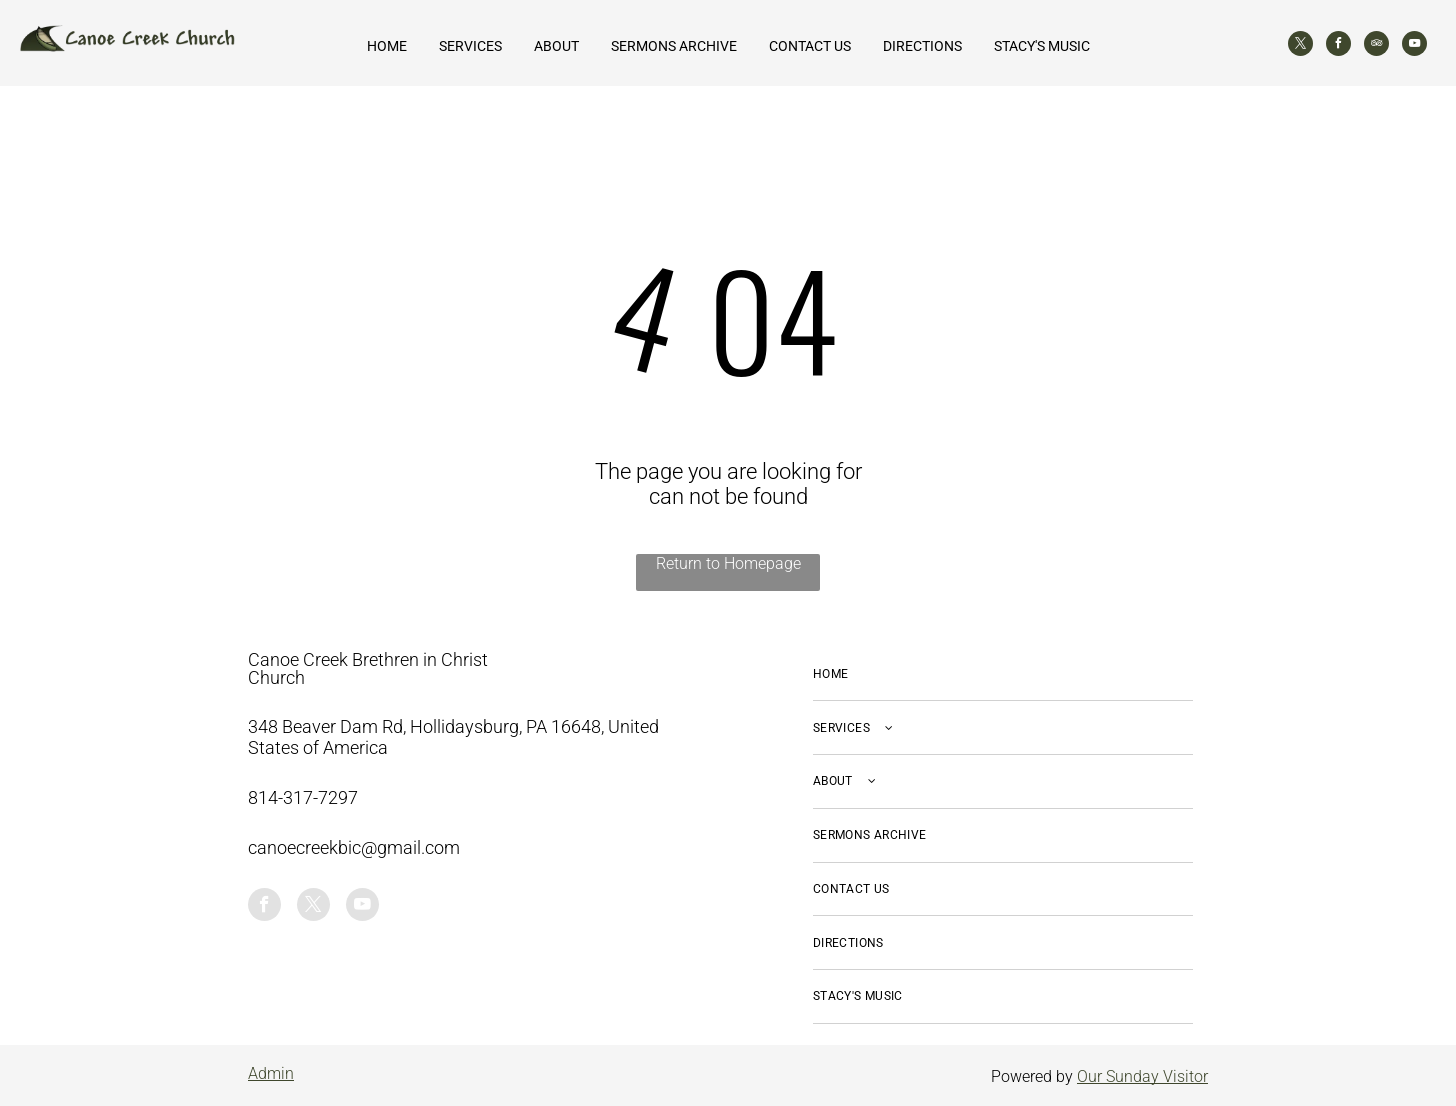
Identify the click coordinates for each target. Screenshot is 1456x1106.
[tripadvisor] (1376, 46)
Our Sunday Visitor (1142, 1076)
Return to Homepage (728, 563)
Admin (271, 1073)
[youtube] (1414, 46)
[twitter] (1300, 46)
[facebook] (1338, 46)
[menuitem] (1003, 674)
